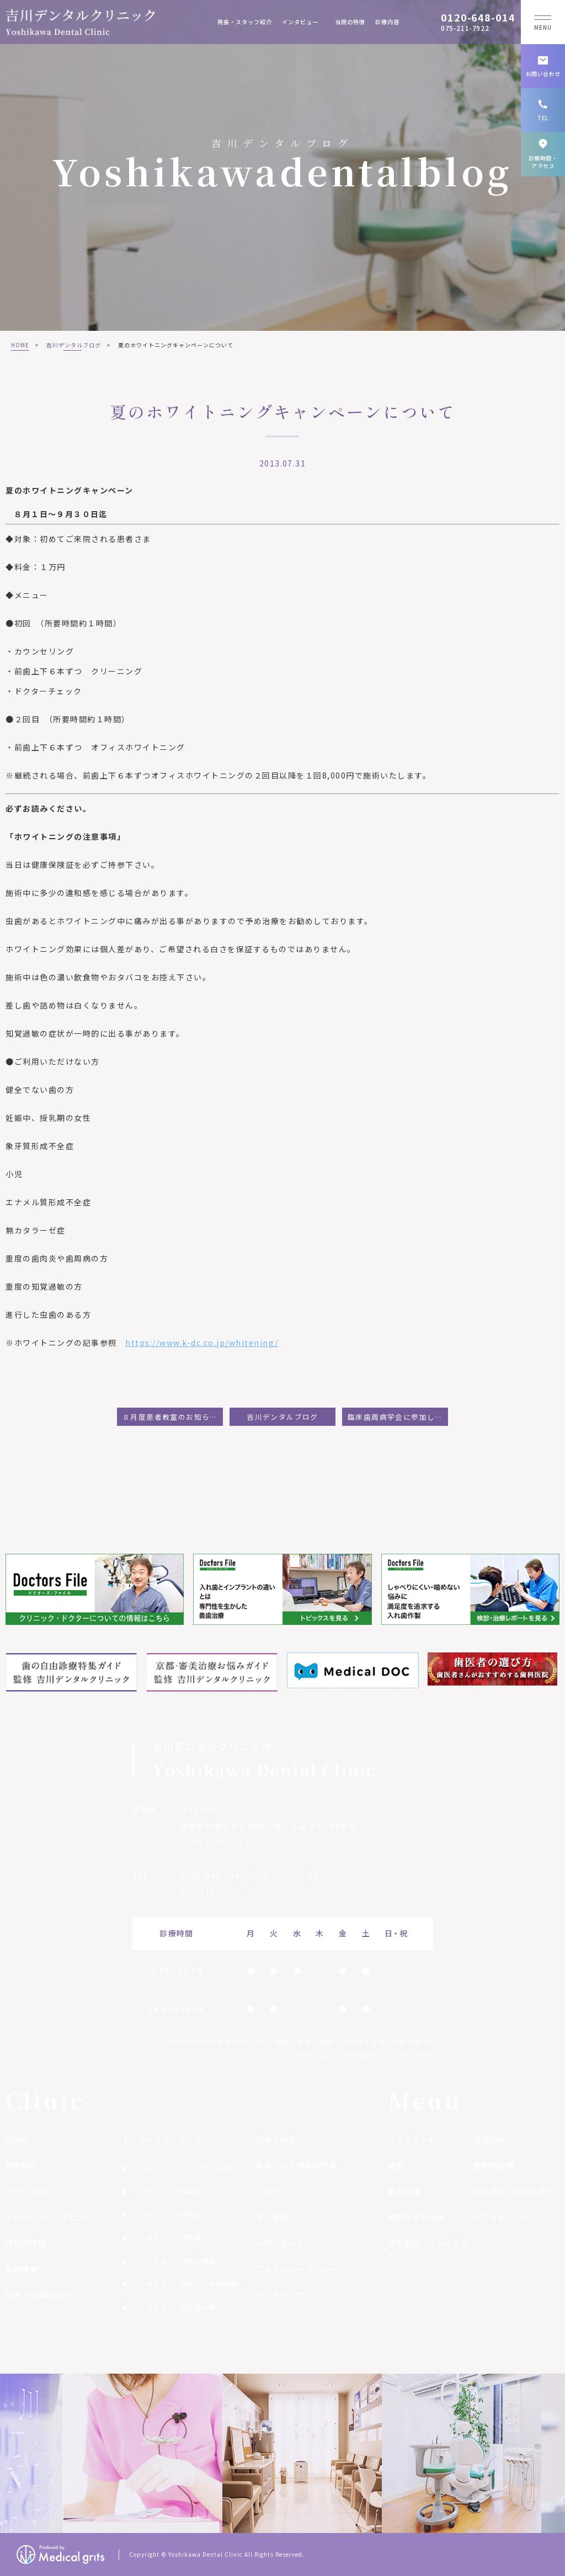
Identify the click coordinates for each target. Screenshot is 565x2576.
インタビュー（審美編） (170, 2214)
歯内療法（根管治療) (511, 2191)
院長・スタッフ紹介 (244, 22)
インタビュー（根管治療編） (177, 2260)
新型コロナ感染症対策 (296, 2165)
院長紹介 (22, 2165)
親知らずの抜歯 (416, 2217)
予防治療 (489, 2139)
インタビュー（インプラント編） (184, 2167)
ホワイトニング (501, 2217)
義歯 (396, 2165)
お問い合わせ (280, 2242)
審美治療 (404, 2191)
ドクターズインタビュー (50, 2217)
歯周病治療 (493, 2165)
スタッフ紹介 (30, 2191)
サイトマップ (280, 2294)
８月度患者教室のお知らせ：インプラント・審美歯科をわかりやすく (172, 1417)
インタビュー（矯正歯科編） (177, 2306)
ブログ (268, 2191)
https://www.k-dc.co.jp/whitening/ (202, 1342)
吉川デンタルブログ (73, 345)
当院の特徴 (350, 22)
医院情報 (22, 2268)
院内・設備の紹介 (38, 2294)
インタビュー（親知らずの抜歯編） (188, 2283)
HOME (20, 345)
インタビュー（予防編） (170, 2237)
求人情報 (272, 2217)
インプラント (412, 2139)
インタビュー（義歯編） (170, 2191)
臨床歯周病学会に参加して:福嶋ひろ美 (398, 1417)
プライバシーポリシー (296, 2268)
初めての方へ (280, 2139)
